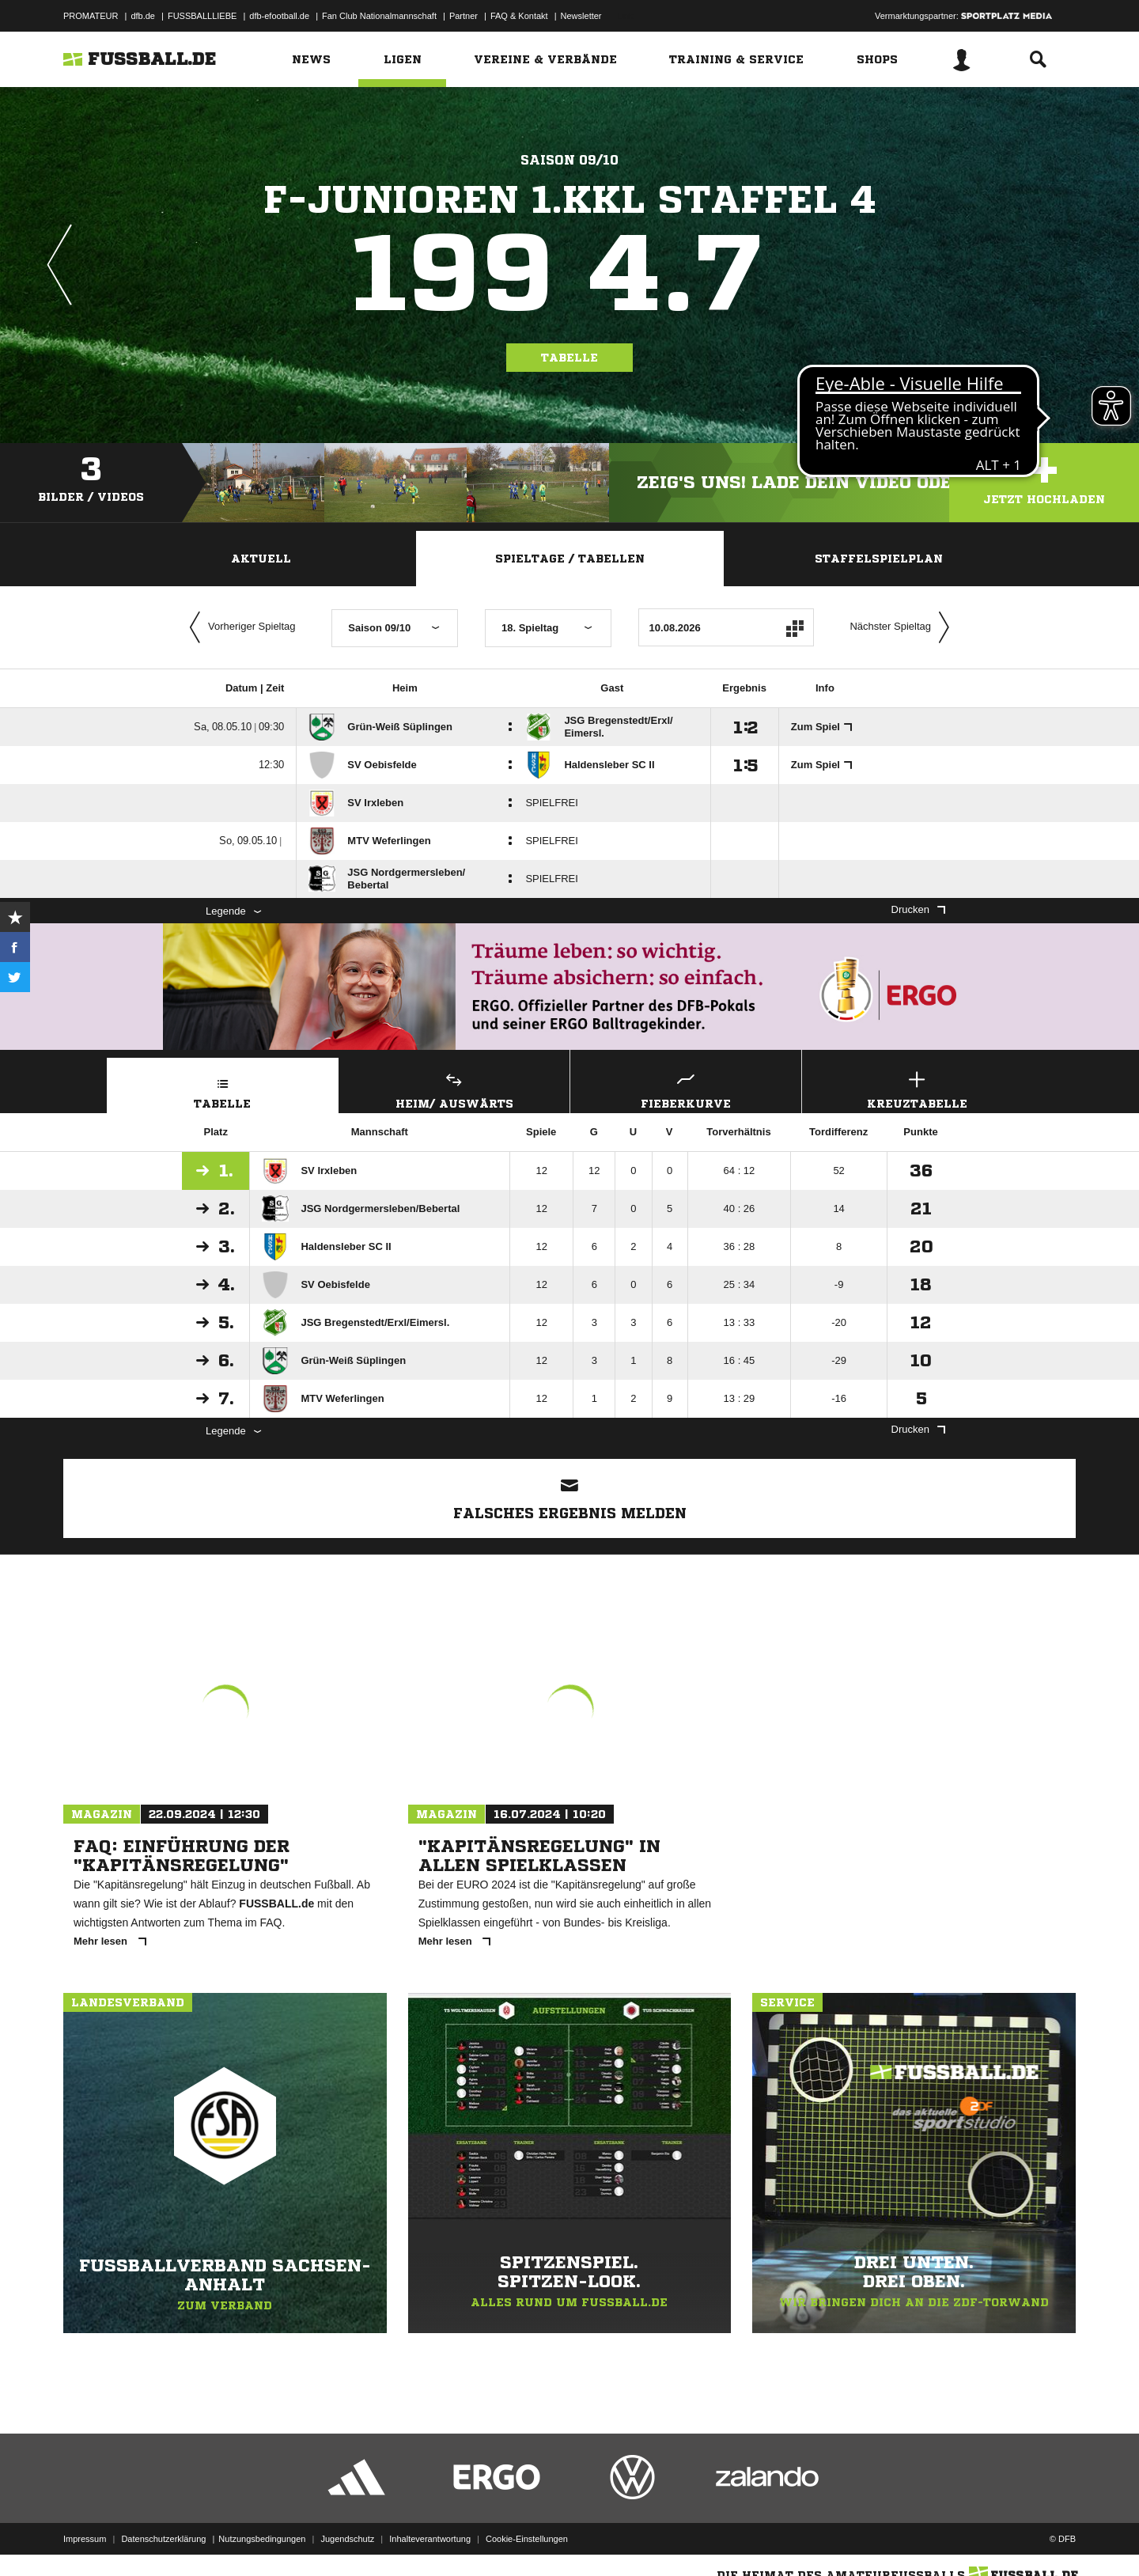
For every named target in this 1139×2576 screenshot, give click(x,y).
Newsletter (581, 16)
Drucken (918, 909)
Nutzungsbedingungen (261, 2539)
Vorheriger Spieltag (239, 627)
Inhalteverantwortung (430, 2539)
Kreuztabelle (917, 1088)
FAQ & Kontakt (519, 16)
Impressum (84, 2539)
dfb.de (143, 16)
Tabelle (569, 357)
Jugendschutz (347, 2539)
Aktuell (261, 558)
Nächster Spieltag (903, 627)
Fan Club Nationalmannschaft (379, 16)
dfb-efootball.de (279, 16)
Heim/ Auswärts (454, 1088)
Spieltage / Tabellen (570, 558)
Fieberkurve (685, 1088)
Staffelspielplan (879, 558)
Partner (463, 16)
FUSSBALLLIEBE (202, 16)
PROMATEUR (90, 16)
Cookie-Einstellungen (527, 2539)
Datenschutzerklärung (163, 2539)
